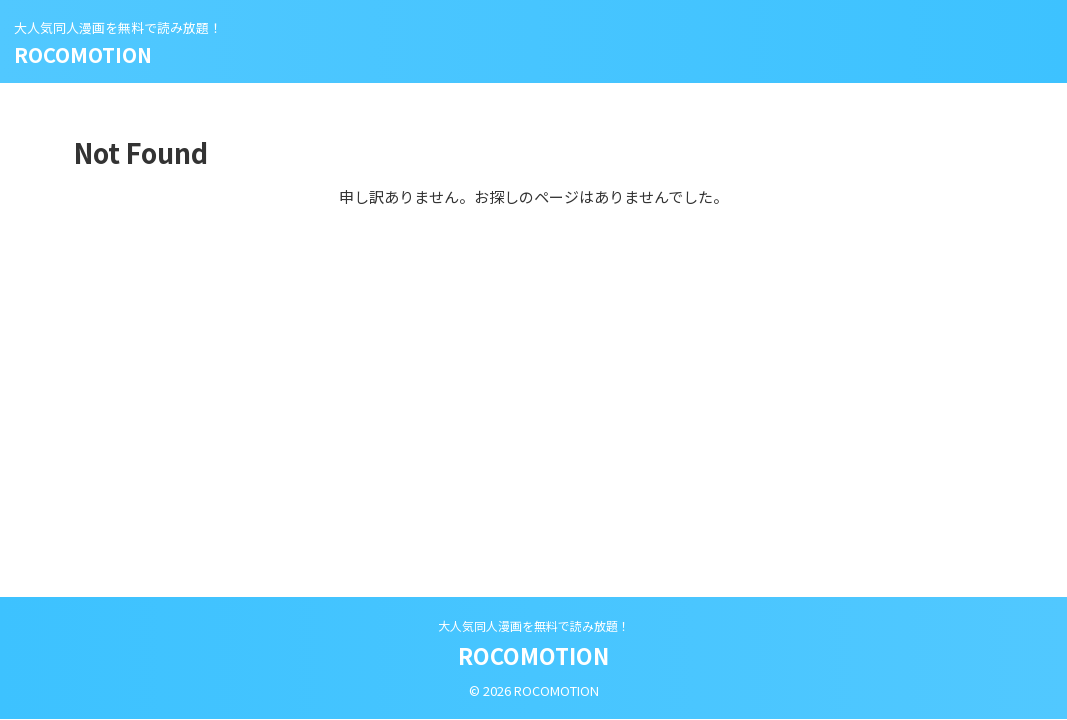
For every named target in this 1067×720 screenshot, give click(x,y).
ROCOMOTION (83, 54)
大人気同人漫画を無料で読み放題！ (534, 625)
